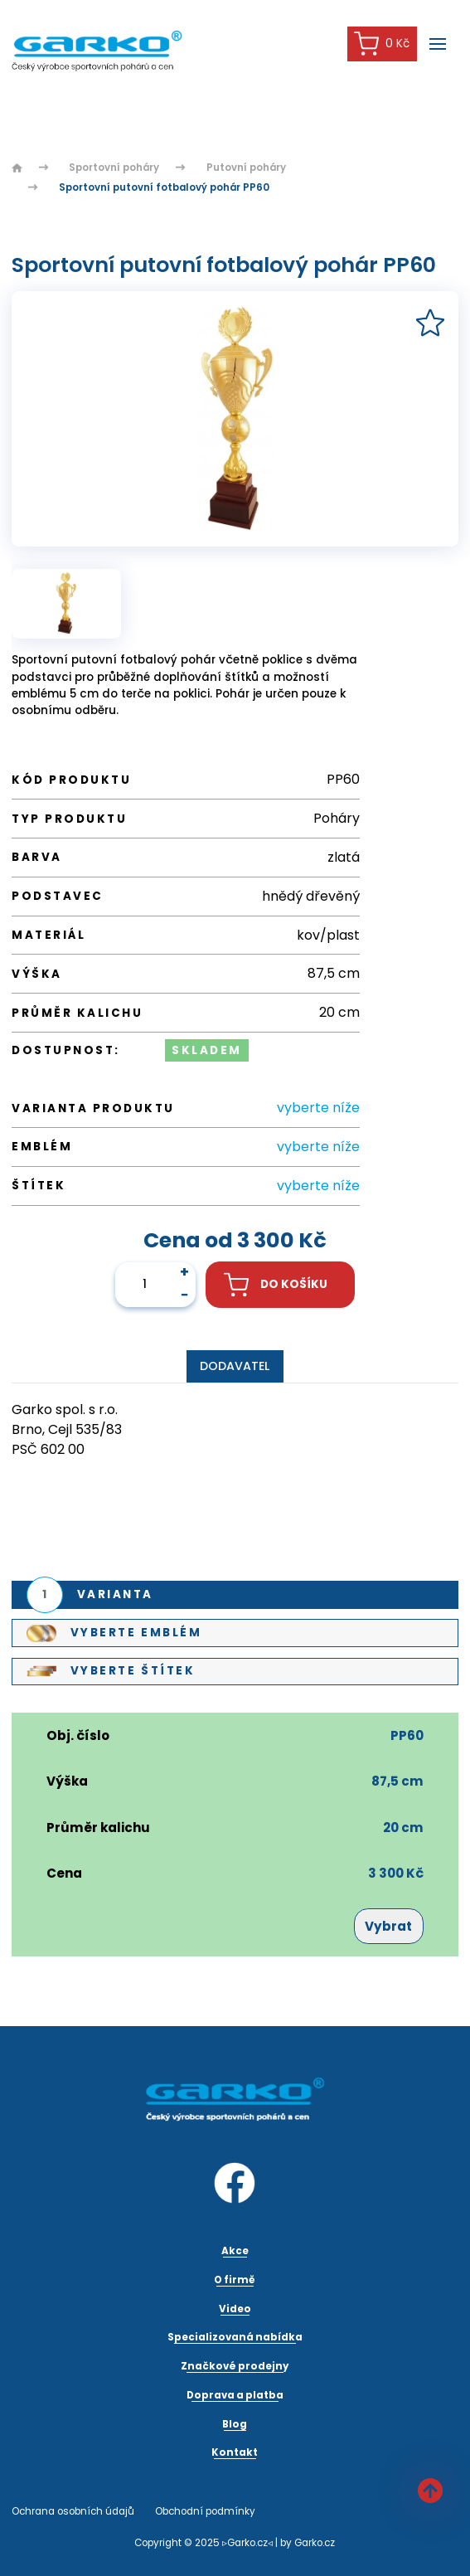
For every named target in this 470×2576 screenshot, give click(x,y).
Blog (234, 2424)
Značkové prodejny (234, 2366)
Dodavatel (234, 1366)
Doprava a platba (235, 2395)
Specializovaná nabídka (235, 2337)
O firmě (234, 2280)
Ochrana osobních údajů (73, 2511)
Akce (235, 2251)
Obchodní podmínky (205, 2511)
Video (235, 2309)
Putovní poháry (246, 167)
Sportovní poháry (114, 167)
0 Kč (381, 44)
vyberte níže (318, 1107)
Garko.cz (314, 2542)
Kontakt (234, 2452)
